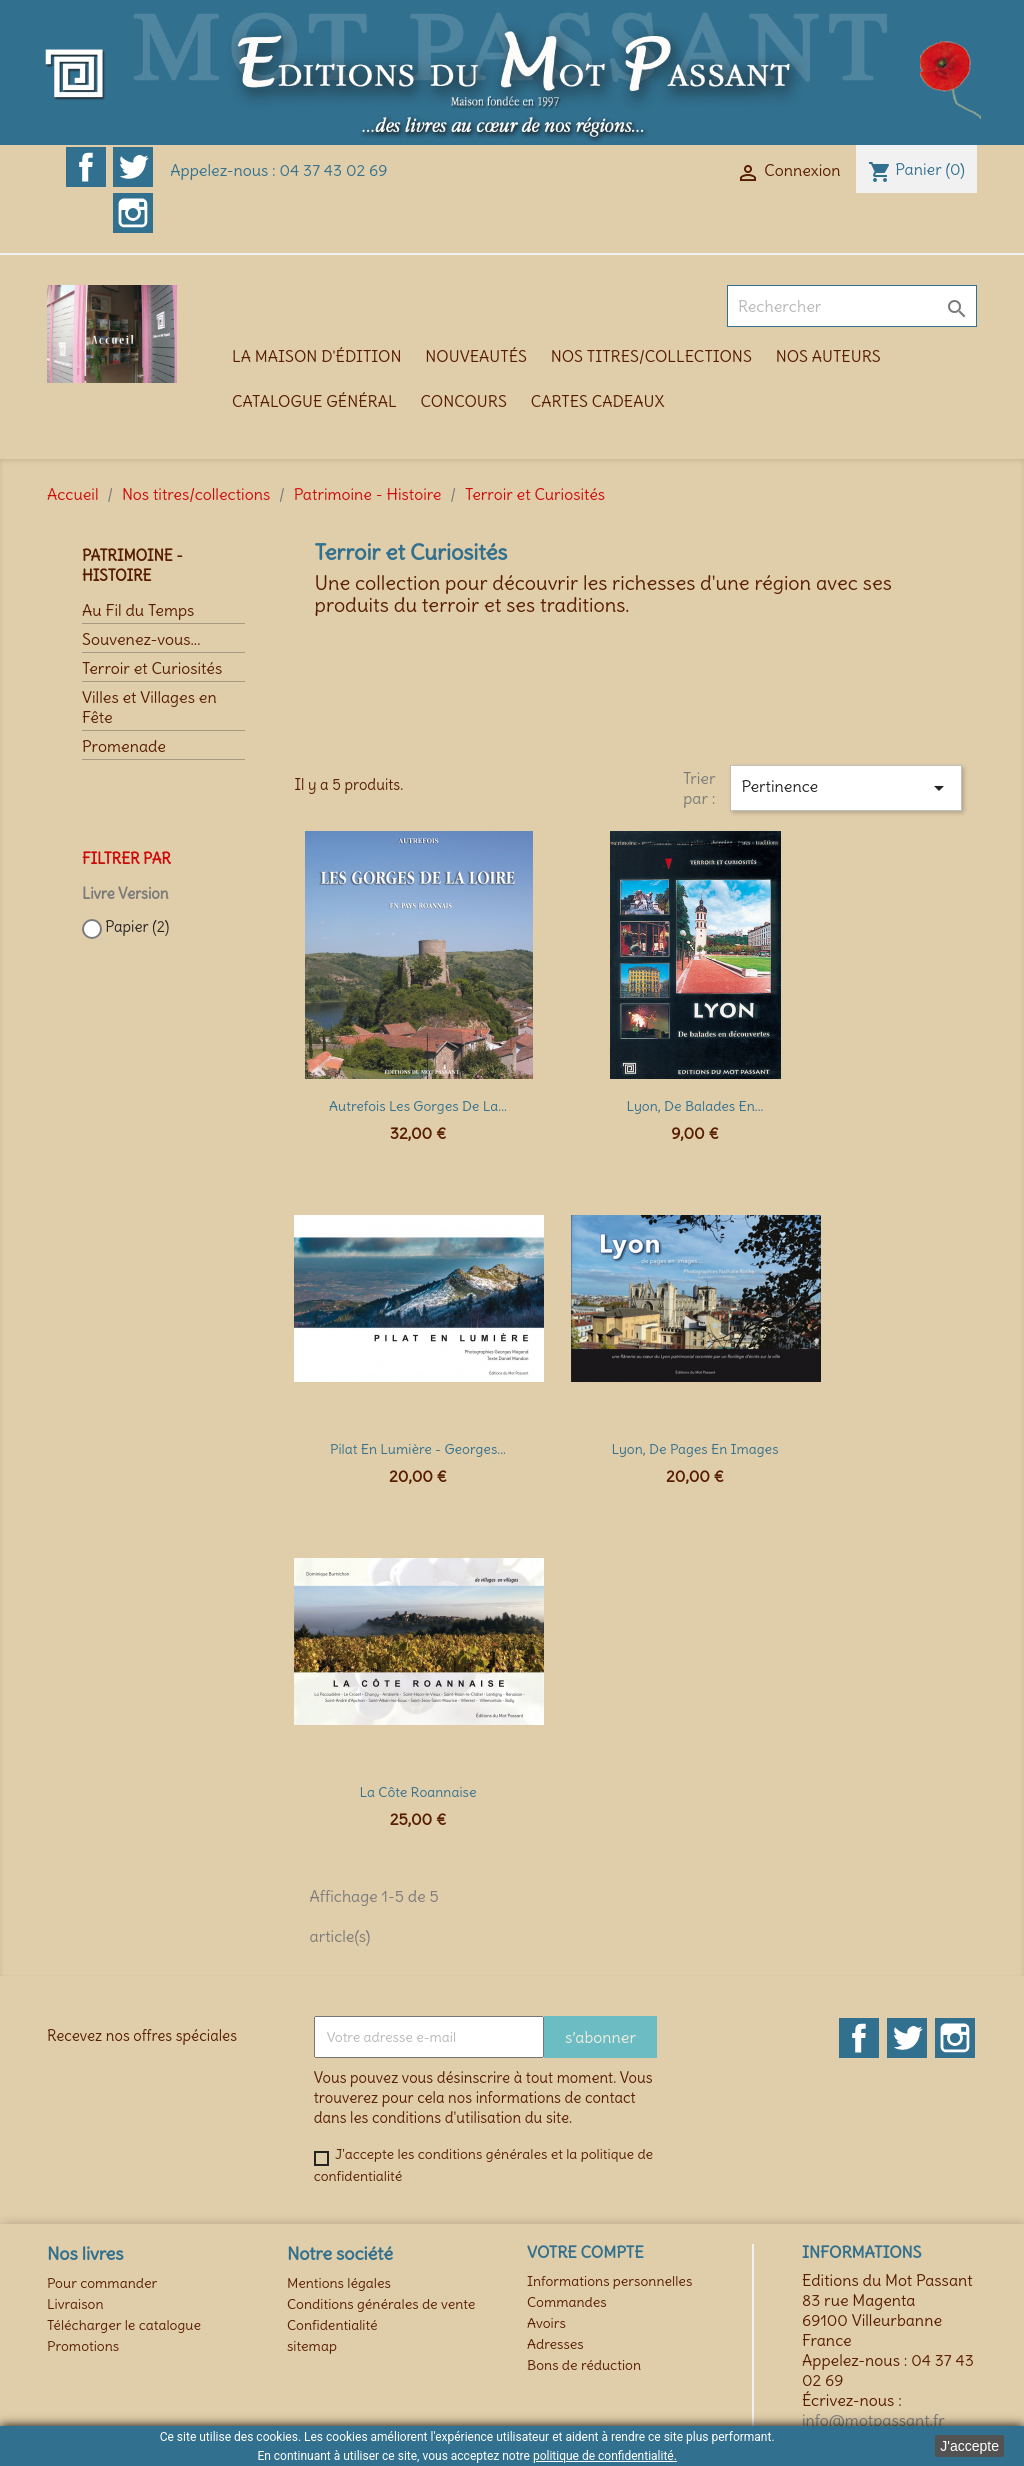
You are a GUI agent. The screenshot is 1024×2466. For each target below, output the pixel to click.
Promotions (83, 2346)
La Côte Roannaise (417, 1792)
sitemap (312, 2346)
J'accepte (969, 2446)
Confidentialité (332, 2325)
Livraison (75, 2304)
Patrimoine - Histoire (132, 565)
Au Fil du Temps (138, 610)
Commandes (567, 2302)
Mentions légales (339, 2283)
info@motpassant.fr (873, 2420)
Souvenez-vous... (141, 639)
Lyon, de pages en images (694, 1449)
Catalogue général (314, 401)
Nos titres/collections (651, 356)
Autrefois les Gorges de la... (418, 1106)
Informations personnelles (609, 2281)
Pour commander (102, 2283)
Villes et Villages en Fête (149, 707)
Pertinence (846, 788)
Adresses (555, 2344)
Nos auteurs (828, 356)
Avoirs (546, 2323)
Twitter (133, 167)
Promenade (124, 746)
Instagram (133, 213)
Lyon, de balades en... (694, 1106)
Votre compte (585, 2252)
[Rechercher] (852, 306)
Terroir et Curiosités (152, 668)
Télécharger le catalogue (124, 2325)
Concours (464, 401)
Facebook (86, 167)
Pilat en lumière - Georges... (418, 1449)
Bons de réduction (584, 2365)
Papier (137, 926)
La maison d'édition (316, 356)
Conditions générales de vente (381, 2304)
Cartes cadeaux (598, 401)
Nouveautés (476, 356)
